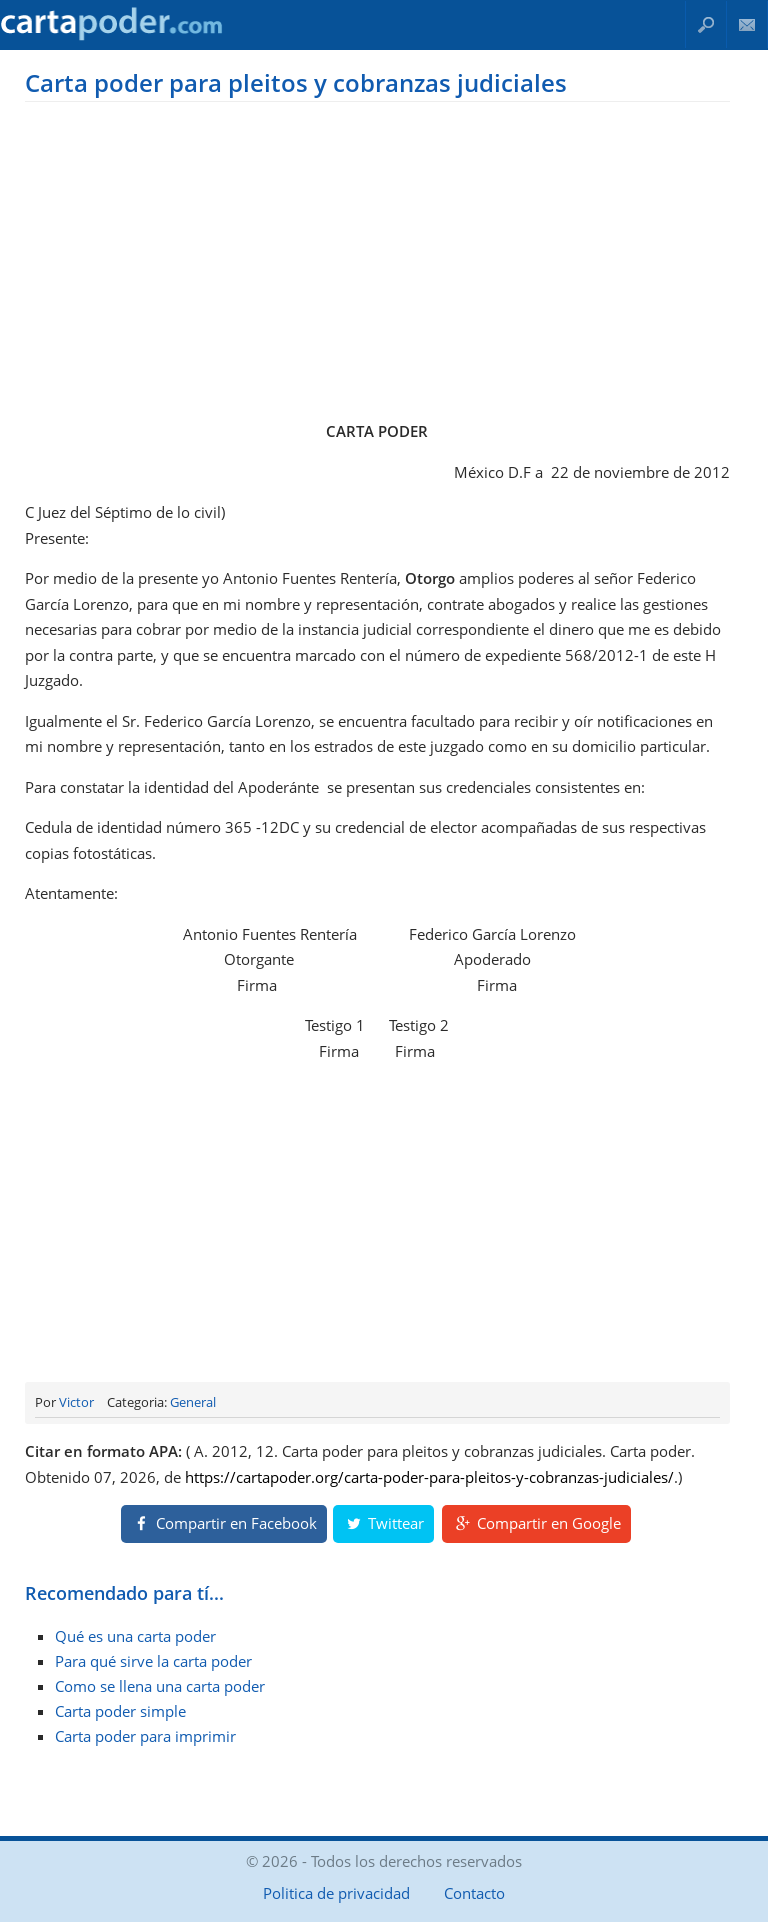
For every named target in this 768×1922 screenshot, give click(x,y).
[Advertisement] (377, 257)
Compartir (224, 1523)
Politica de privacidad (336, 1893)
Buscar (706, 24)
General (193, 1402)
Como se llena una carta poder (160, 1686)
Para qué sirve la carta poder (153, 1661)
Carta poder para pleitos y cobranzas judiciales (296, 82)
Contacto (747, 24)
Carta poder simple (120, 1711)
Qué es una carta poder (135, 1636)
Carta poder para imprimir (145, 1736)
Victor (76, 1402)
